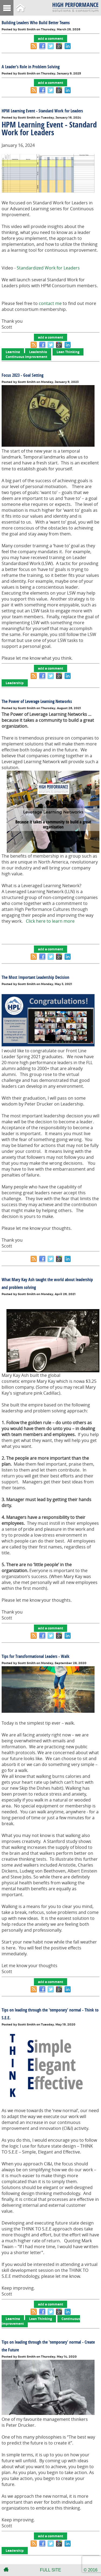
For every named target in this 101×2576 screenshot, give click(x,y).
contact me (51, 303)
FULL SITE (50, 2570)
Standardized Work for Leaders (48, 268)
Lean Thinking (68, 352)
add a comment (50, 38)
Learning (13, 352)
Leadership (38, 352)
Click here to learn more (50, 921)
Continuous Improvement (26, 356)
